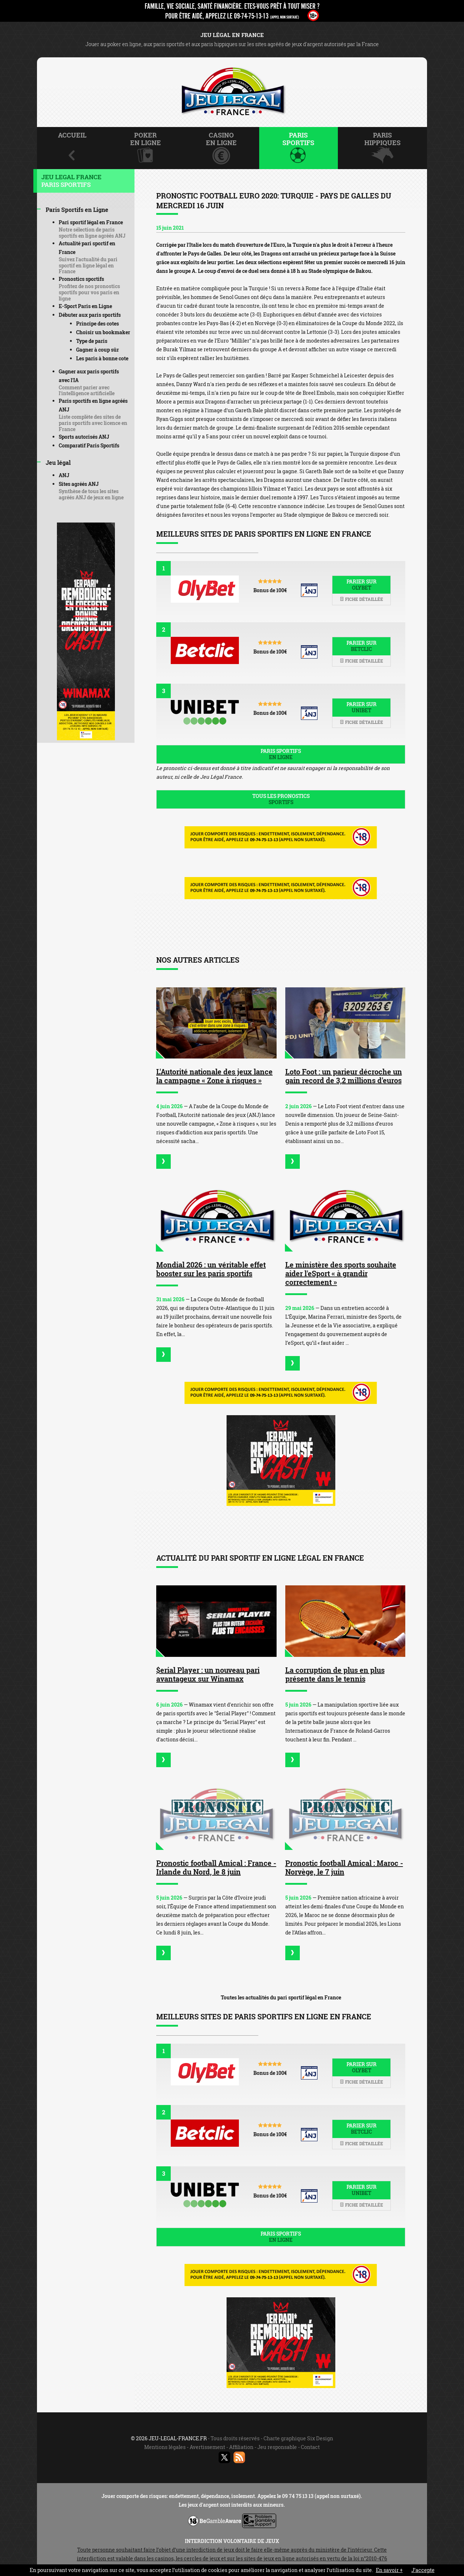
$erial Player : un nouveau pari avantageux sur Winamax (208, 1674)
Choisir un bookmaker (103, 332)
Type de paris (91, 340)
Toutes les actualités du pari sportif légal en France (281, 1997)
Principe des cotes (97, 323)
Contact (310, 2447)
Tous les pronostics (281, 799)
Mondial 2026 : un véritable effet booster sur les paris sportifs (211, 1269)
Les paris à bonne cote (102, 358)
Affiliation (241, 2447)
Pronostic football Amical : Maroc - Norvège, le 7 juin (344, 1867)
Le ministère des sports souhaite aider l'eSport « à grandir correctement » (340, 1273)
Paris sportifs (281, 754)
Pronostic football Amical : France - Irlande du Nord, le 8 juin (216, 1867)
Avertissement (207, 2447)
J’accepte (423, 2570)
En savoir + (389, 2570)
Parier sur (361, 584)
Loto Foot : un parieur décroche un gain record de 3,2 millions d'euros (343, 1076)
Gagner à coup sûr (97, 349)
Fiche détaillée (361, 599)
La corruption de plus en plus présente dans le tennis (335, 1674)
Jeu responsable (277, 2447)
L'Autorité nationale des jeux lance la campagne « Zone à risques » (214, 1076)
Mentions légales (165, 2447)
